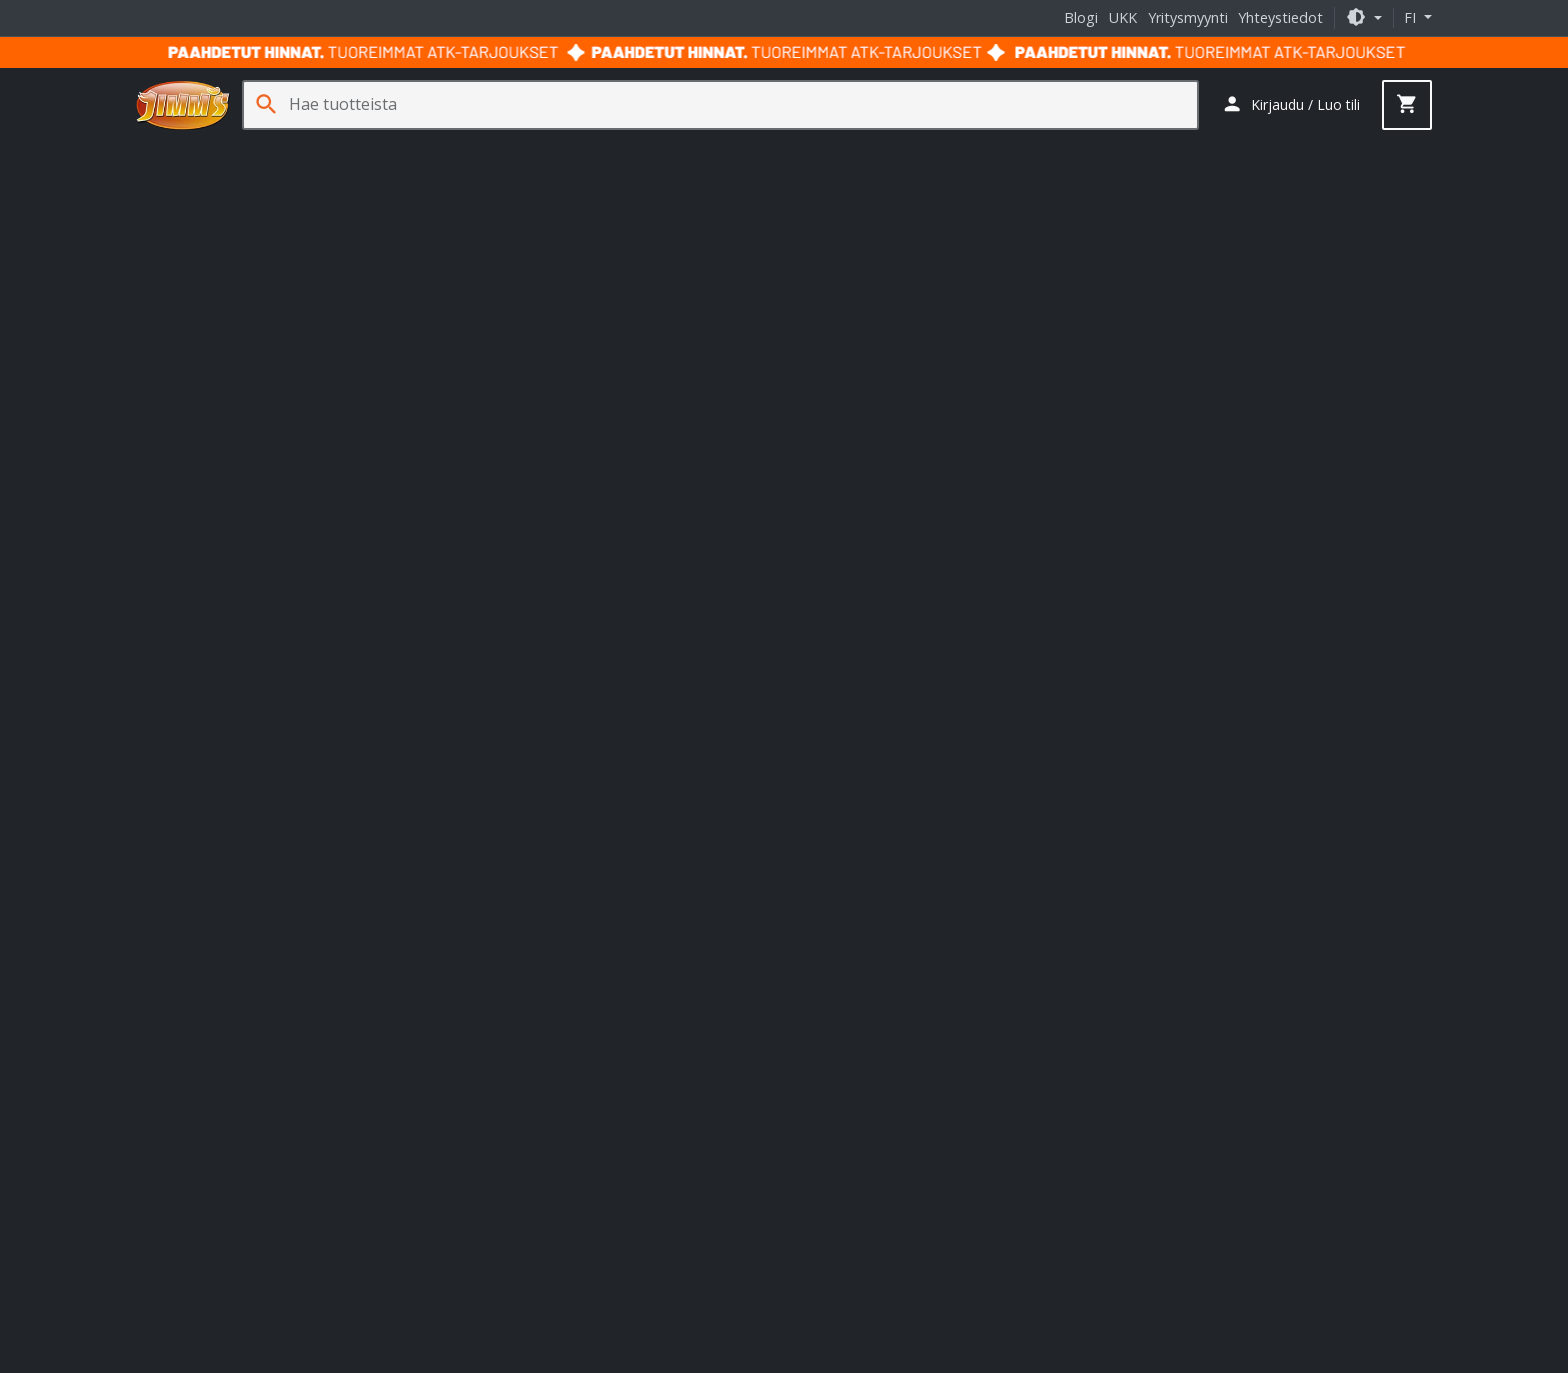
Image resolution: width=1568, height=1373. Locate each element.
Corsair (500, 1070)
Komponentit (301, 151)
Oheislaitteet (419, 151)
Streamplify (513, 1015)
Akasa (531, 1051)
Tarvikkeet (872, 151)
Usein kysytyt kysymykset (233, 1156)
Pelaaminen (532, 151)
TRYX (581, 1015)
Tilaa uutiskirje (1207, 726)
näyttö (567, 438)
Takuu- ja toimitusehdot (718, 1311)
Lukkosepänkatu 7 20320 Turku (549, 789)
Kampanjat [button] (1386, 151)
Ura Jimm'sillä (194, 1215)
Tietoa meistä (196, 982)
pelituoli (630, 438)
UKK (1123, 17)
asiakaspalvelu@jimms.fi (230, 706)
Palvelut (1291, 151)
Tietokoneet (185, 151)
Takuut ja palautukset (221, 1098)
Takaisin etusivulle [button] (784, 508)
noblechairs (681, 996)
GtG (1006, 416)
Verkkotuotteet (757, 151)
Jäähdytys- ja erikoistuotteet (1031, 151)
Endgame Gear (621, 977)
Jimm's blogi (835, 1010)
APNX (484, 977)
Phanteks (567, 1089)
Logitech (494, 1089)
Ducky (538, 977)
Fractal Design (584, 1070)
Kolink (496, 996)
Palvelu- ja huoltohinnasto (236, 1127)
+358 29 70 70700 (209, 687)
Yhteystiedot (1280, 17)
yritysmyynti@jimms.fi (222, 853)
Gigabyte (674, 1070)
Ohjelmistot (1194, 151)
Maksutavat (189, 1069)
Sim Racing (639, 151)
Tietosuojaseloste (869, 1311)
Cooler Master (676, 1051)
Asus (481, 1051)
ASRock (590, 1051)
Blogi (1081, 17)
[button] (1364, 17)
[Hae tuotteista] (743, 104)
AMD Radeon (718, 438)
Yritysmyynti (1188, 17)
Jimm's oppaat (842, 982)
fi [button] (1412, 17)
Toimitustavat (196, 1040)
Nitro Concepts (580, 996)
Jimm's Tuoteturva (211, 1244)
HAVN (703, 977)
